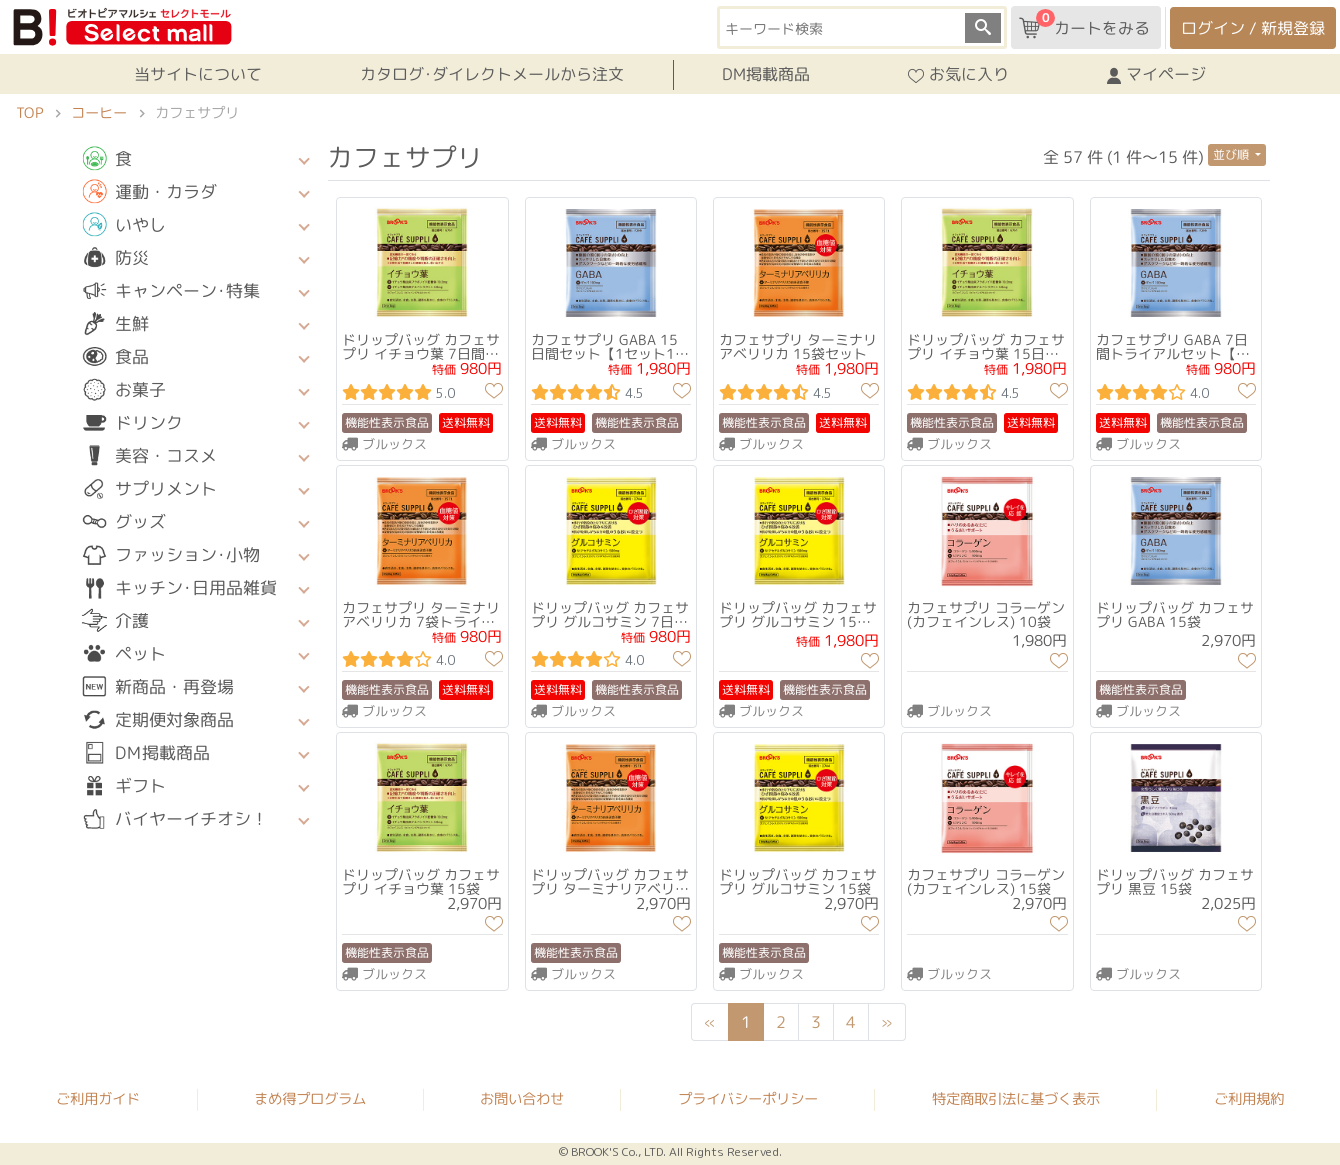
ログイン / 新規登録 (1253, 28)
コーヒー (99, 113)
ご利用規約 (1249, 1100)
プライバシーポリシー (748, 1099)
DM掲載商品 (766, 74)
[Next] (888, 1022)
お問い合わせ (522, 1099)
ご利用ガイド (98, 1099)
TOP (29, 113)
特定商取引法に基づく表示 (1016, 1100)
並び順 (1232, 154)
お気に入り (958, 75)
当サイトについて (198, 74)
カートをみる (1084, 24)
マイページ (1156, 75)
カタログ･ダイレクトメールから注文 (492, 74)
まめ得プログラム (310, 1099)
